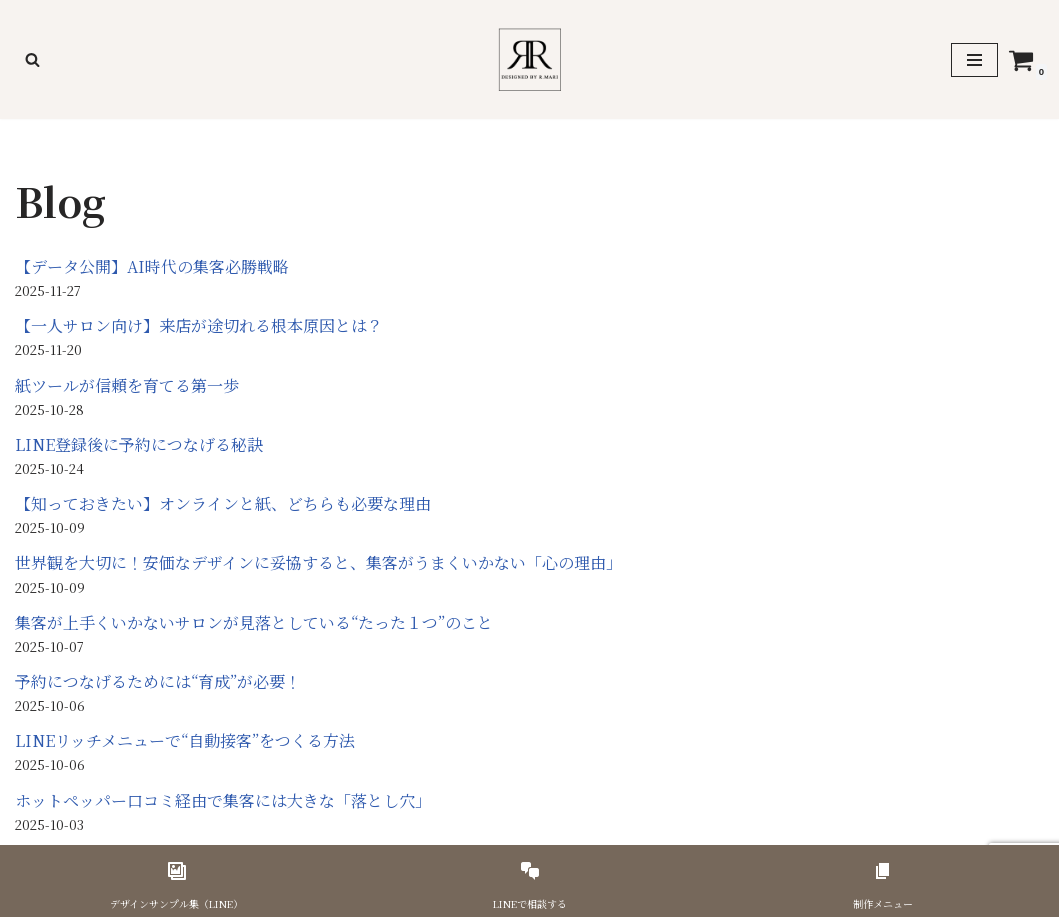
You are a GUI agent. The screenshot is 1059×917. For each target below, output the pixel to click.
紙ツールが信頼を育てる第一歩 (127, 385)
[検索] (32, 59)
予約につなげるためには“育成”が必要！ (158, 681)
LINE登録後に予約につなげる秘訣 (139, 444)
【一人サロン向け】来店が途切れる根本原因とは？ (199, 325)
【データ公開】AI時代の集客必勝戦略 (152, 266)
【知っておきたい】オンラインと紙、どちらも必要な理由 (223, 503)
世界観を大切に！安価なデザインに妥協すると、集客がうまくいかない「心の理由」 (318, 562)
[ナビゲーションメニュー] (974, 60)
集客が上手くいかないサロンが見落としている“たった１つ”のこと (254, 622)
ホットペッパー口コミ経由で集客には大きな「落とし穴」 (223, 800)
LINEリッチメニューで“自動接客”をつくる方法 (185, 740)
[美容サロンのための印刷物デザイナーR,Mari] (529, 59)
